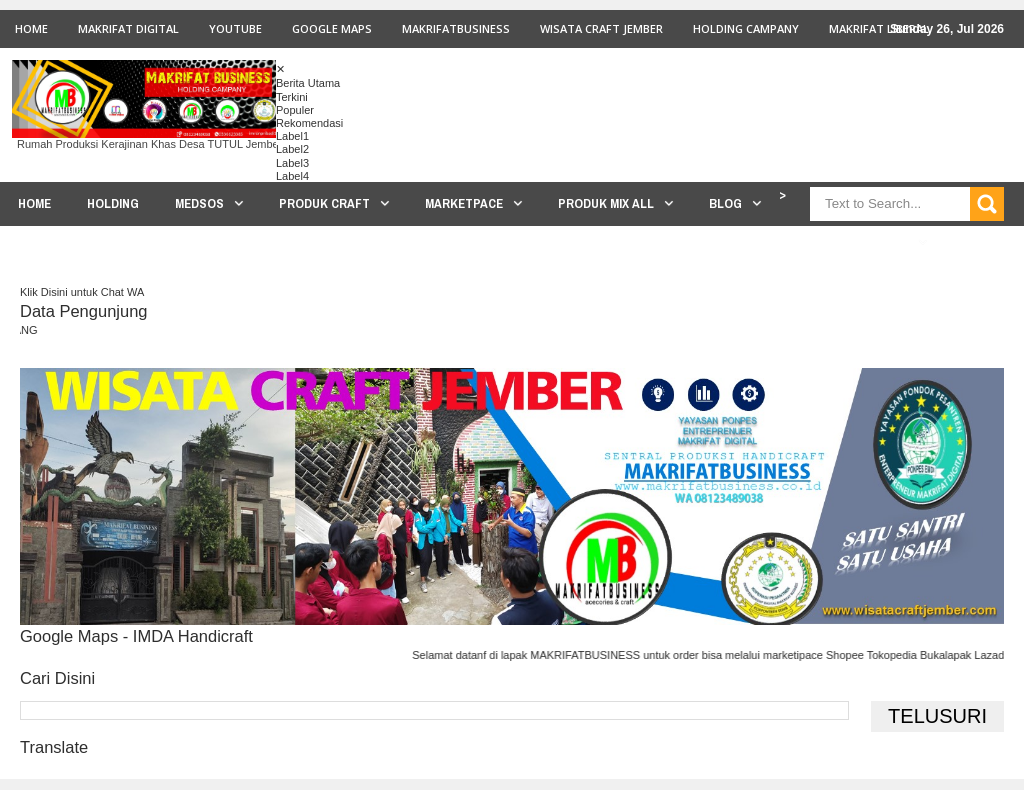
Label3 (292, 163)
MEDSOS (199, 203)
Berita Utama (308, 83)
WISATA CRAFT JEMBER (601, 28)
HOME (34, 203)
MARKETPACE (464, 203)
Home (31, 28)
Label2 (292, 149)
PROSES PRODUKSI (852, 242)
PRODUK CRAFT (324, 203)
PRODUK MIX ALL (606, 203)
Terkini (292, 97)
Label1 (292, 136)
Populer (295, 110)
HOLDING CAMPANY (746, 28)
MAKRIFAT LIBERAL (879, 28)
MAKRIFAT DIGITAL (128, 28)
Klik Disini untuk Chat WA (82, 292)
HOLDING (113, 203)
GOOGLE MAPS (332, 28)
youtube (235, 28)
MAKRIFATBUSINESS (456, 28)
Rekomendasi (309, 123)
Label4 (292, 176)
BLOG (725, 203)
